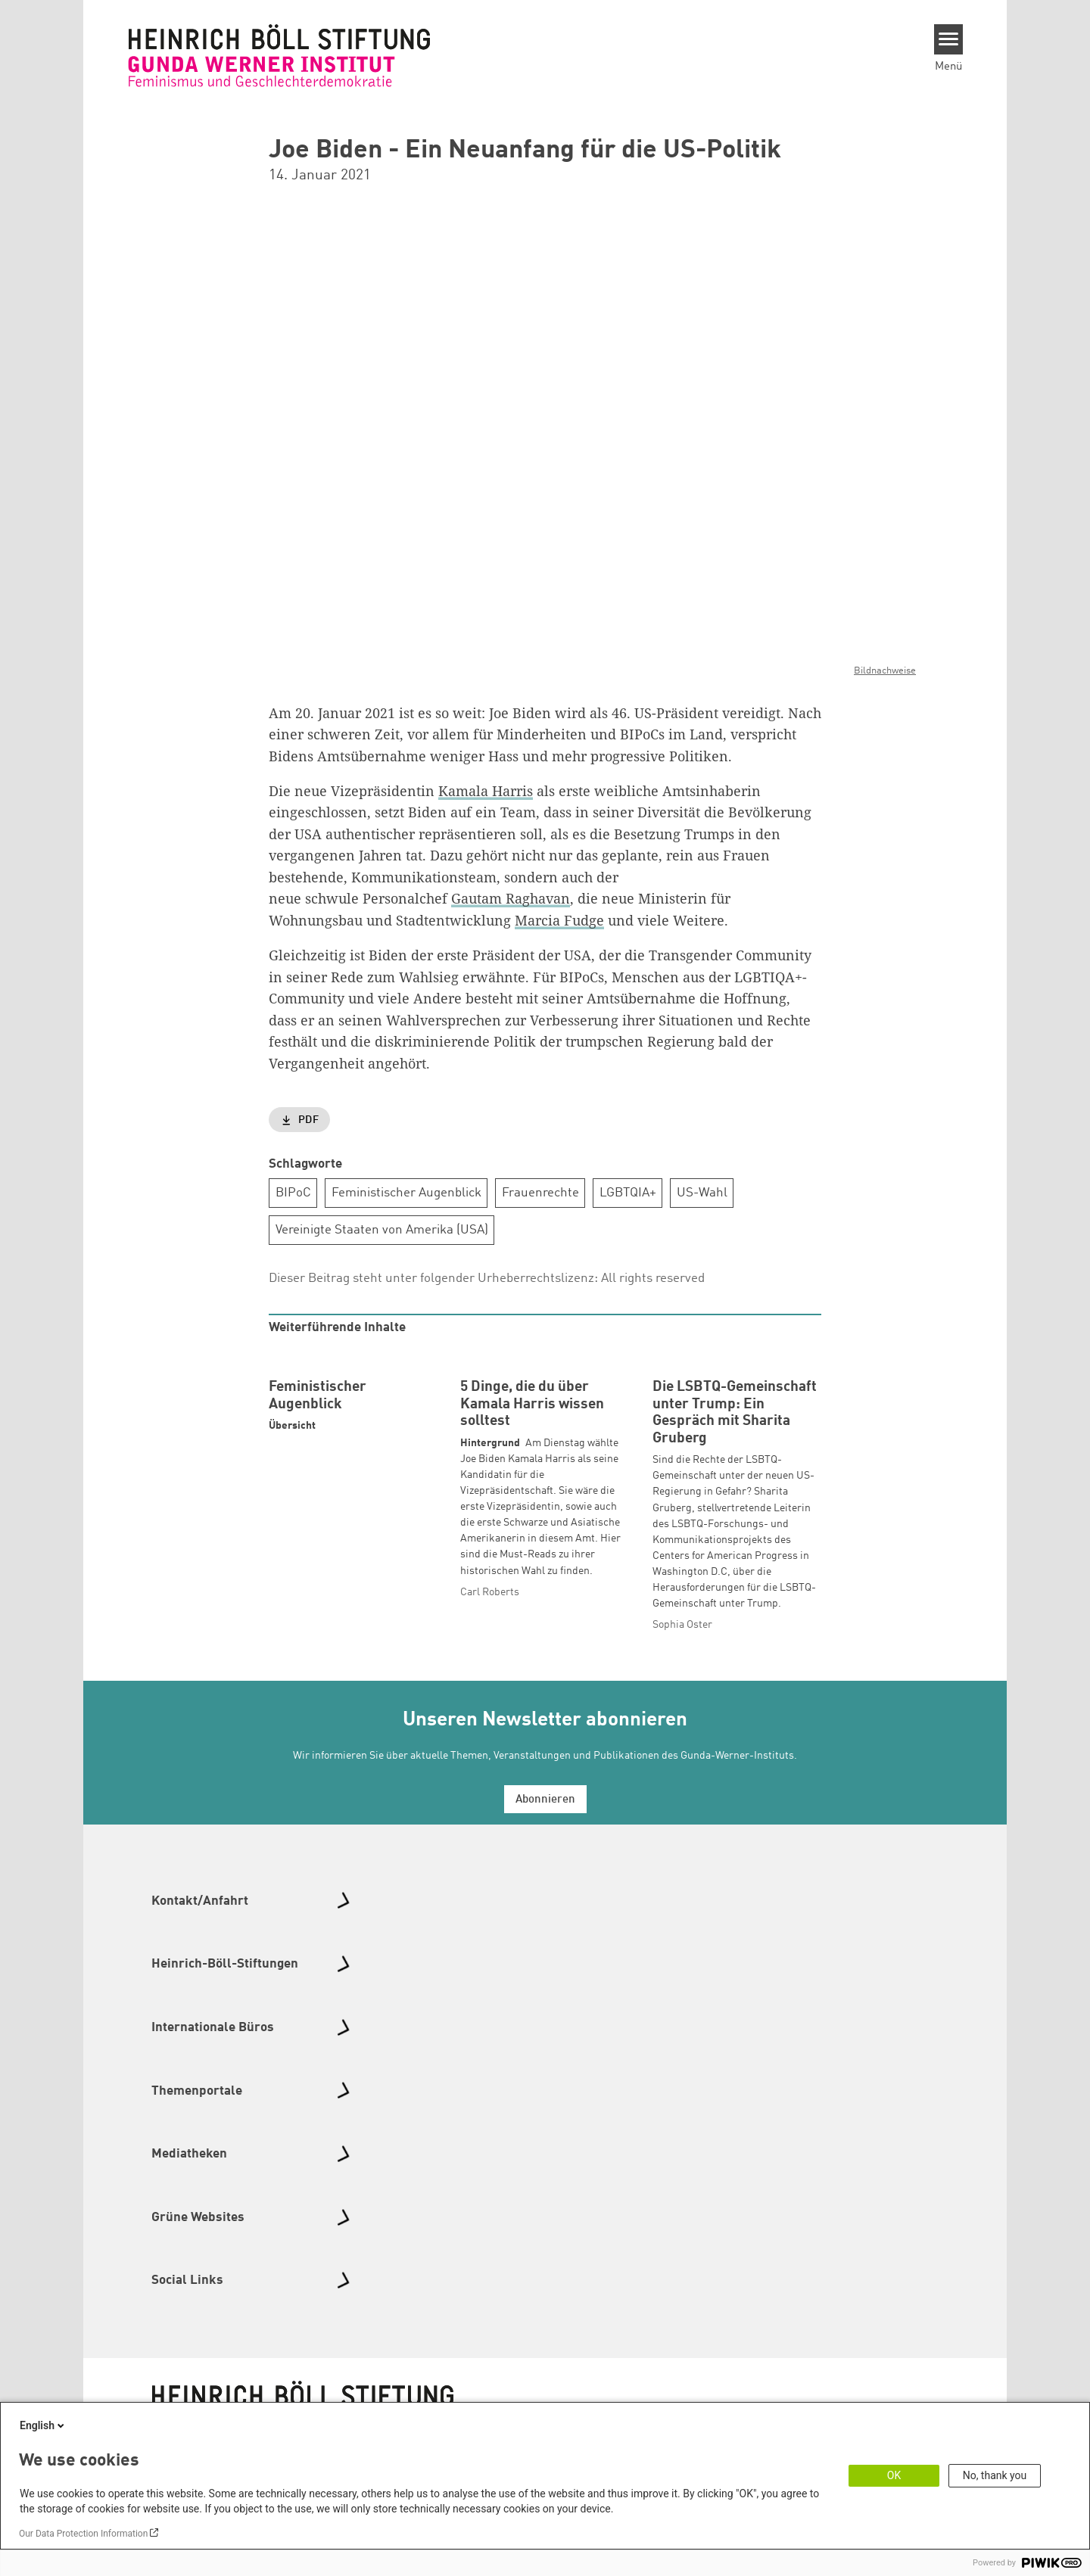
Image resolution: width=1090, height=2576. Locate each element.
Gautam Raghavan (510, 898)
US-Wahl (702, 1192)
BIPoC (293, 1192)
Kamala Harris (485, 790)
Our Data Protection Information (83, 2533)
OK (894, 2475)
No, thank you (995, 2475)
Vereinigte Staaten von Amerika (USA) (382, 1229)
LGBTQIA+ (628, 1192)
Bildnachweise (885, 671)
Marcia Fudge (559, 919)
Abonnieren (545, 1898)
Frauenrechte (540, 1192)
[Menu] (949, 39)
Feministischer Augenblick (406, 1192)
